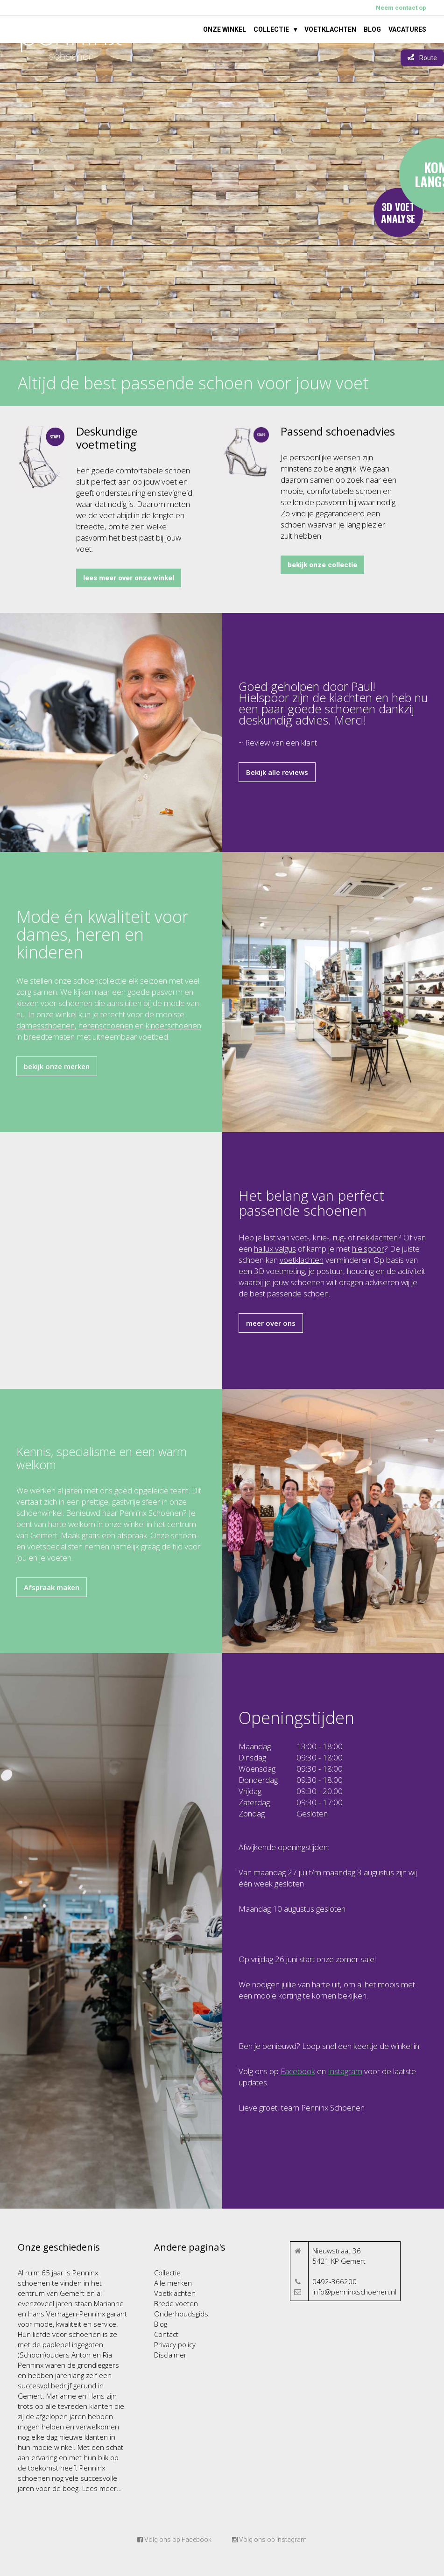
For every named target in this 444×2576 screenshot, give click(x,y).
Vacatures (407, 29)
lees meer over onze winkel (128, 578)
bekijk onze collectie (322, 565)
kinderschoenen (173, 1025)
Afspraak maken (51, 1587)
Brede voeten (176, 2303)
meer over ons (271, 1323)
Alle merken (173, 2282)
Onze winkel (224, 29)
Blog (372, 29)
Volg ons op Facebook (174, 2539)
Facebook (298, 2071)
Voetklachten (330, 29)
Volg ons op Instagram (269, 2539)
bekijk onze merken (57, 1066)
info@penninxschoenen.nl (354, 2291)
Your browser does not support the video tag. (222, 201)
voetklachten (302, 1259)
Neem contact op (401, 7)
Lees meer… (101, 2488)
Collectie (271, 29)
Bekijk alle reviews (277, 772)
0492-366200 (334, 2281)
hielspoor (368, 1248)
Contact (166, 2334)
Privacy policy (175, 2344)
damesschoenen (45, 1025)
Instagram (345, 2071)
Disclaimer (170, 2354)
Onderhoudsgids (181, 2313)
